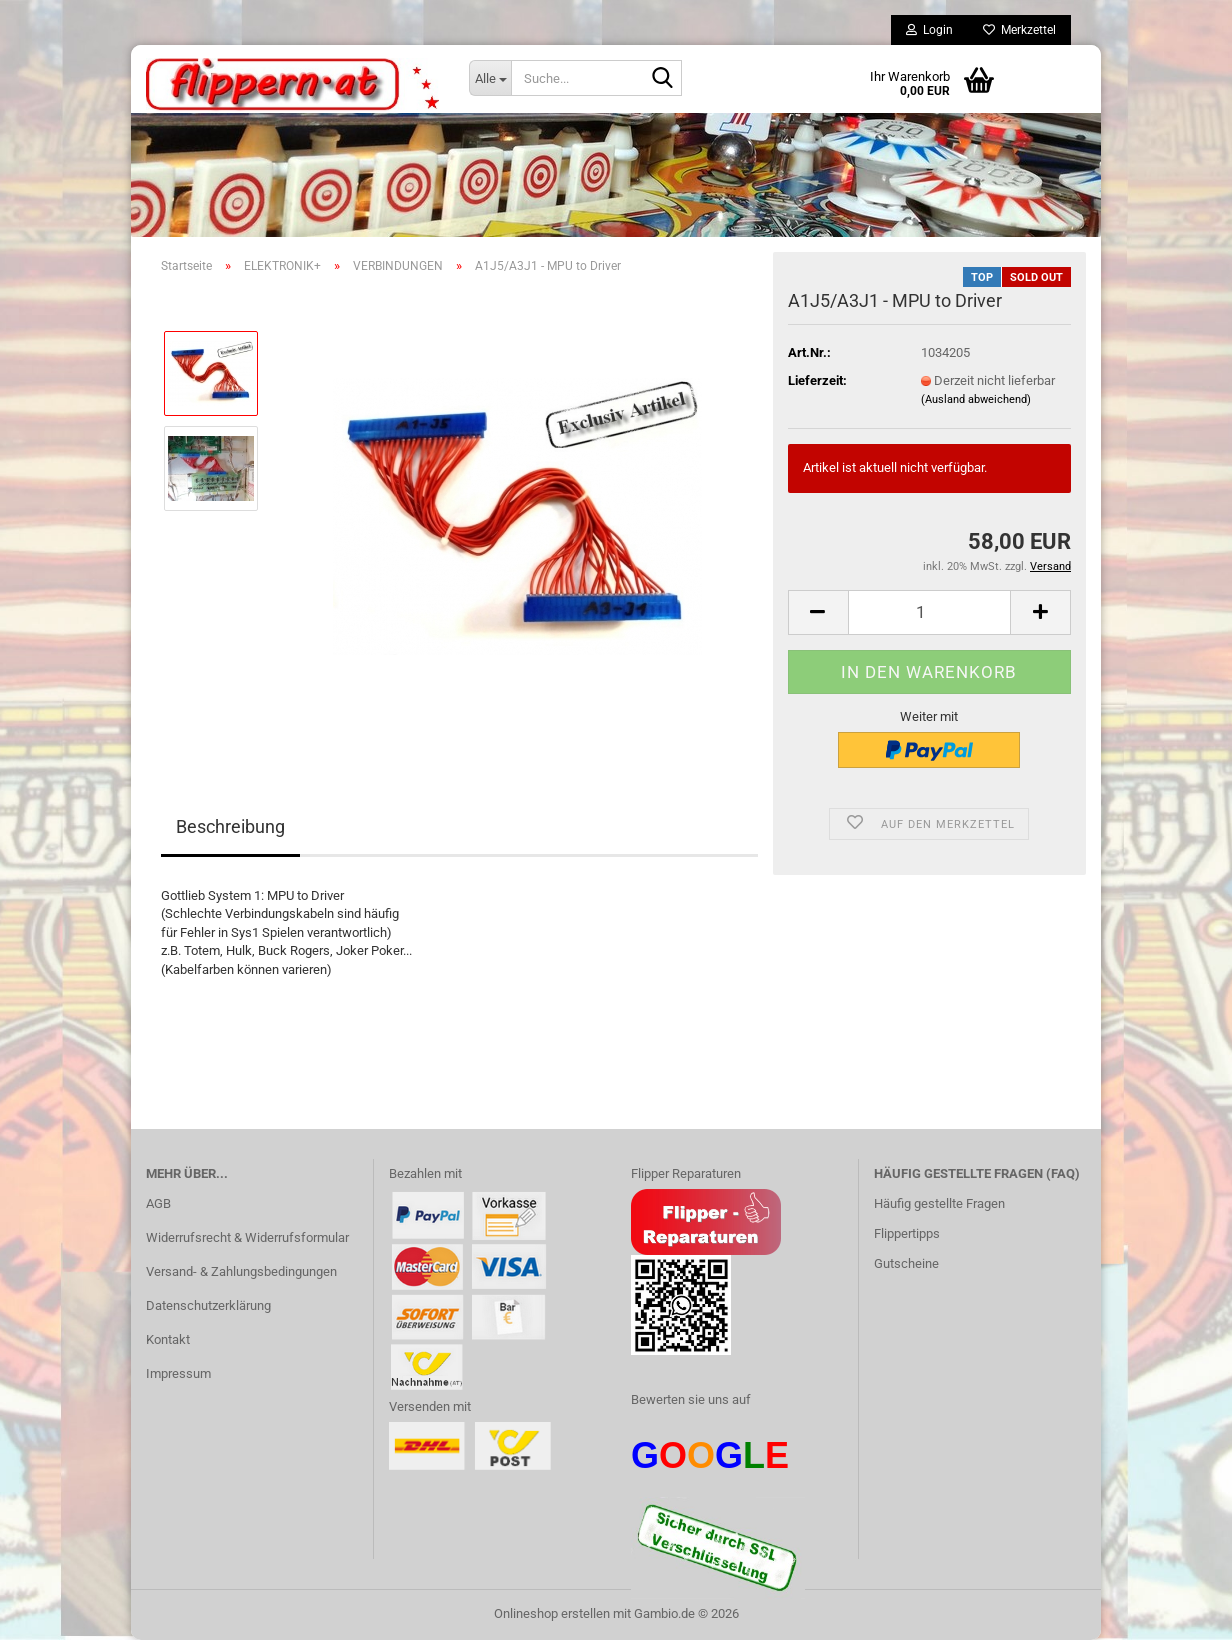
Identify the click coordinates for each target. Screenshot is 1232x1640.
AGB (158, 1203)
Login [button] (929, 30)
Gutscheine (906, 1263)
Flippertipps (907, 1233)
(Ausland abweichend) (976, 399)
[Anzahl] (929, 612)
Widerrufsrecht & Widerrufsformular (247, 1237)
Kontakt (168, 1339)
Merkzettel (1019, 30)
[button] (818, 612)
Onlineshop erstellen (552, 1613)
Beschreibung (230, 826)
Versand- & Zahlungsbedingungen (241, 1271)
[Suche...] (490, 78)
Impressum (178, 1373)
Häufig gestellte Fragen (939, 1203)
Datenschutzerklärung (208, 1305)
